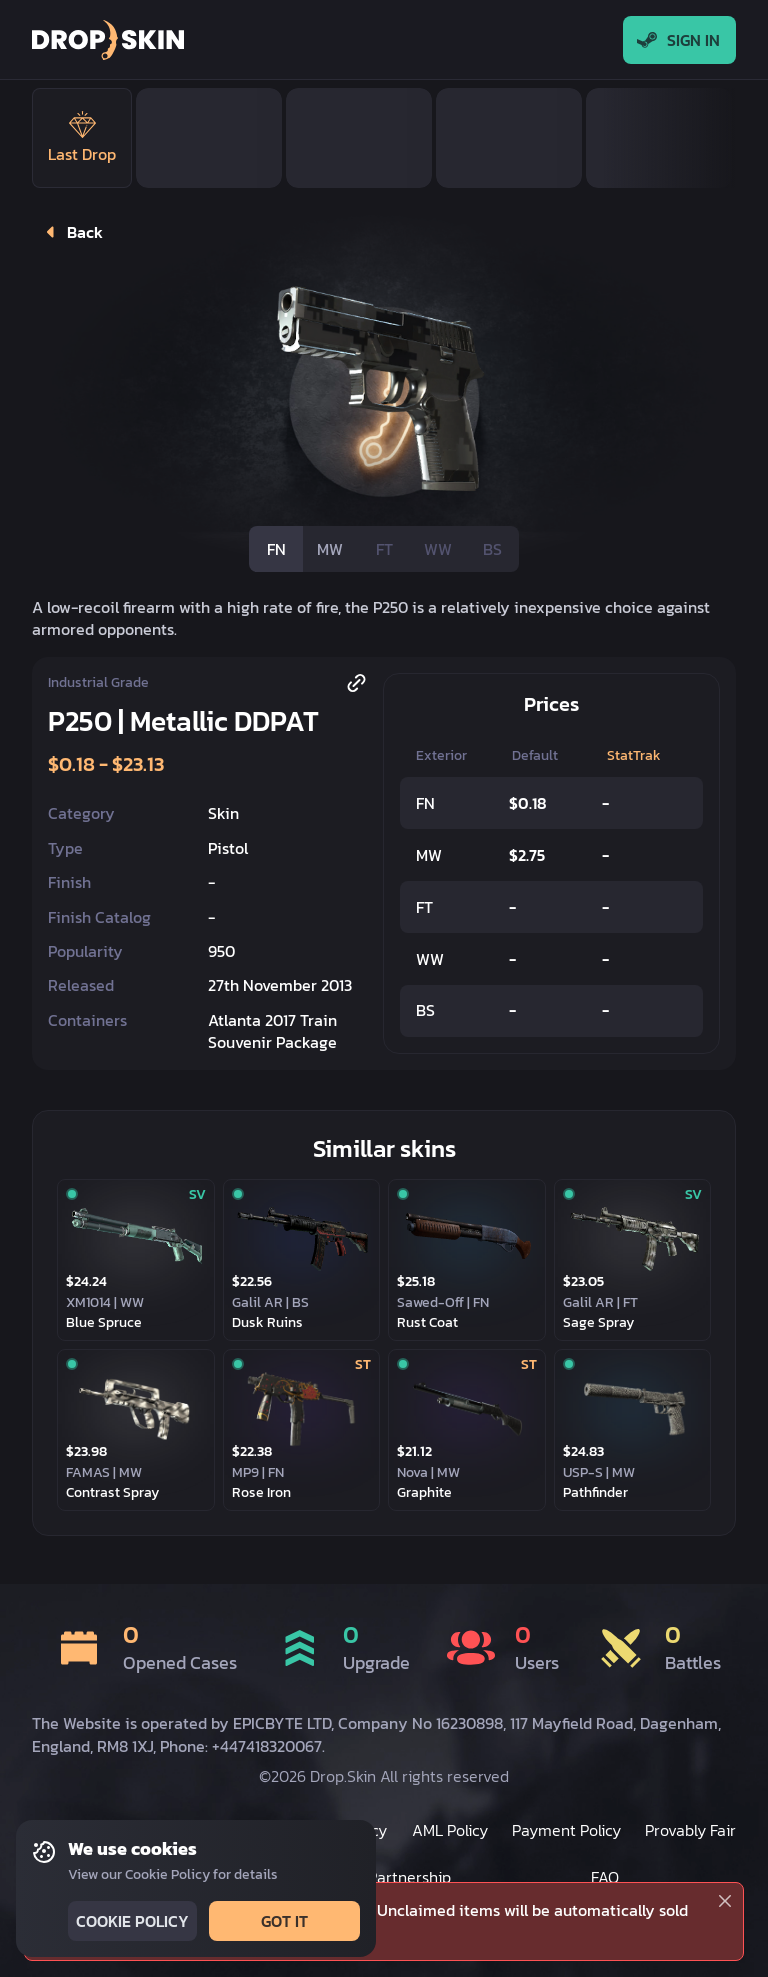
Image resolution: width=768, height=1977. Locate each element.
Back (70, 232)
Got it (282, 1921)
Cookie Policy (130, 1921)
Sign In (679, 40)
